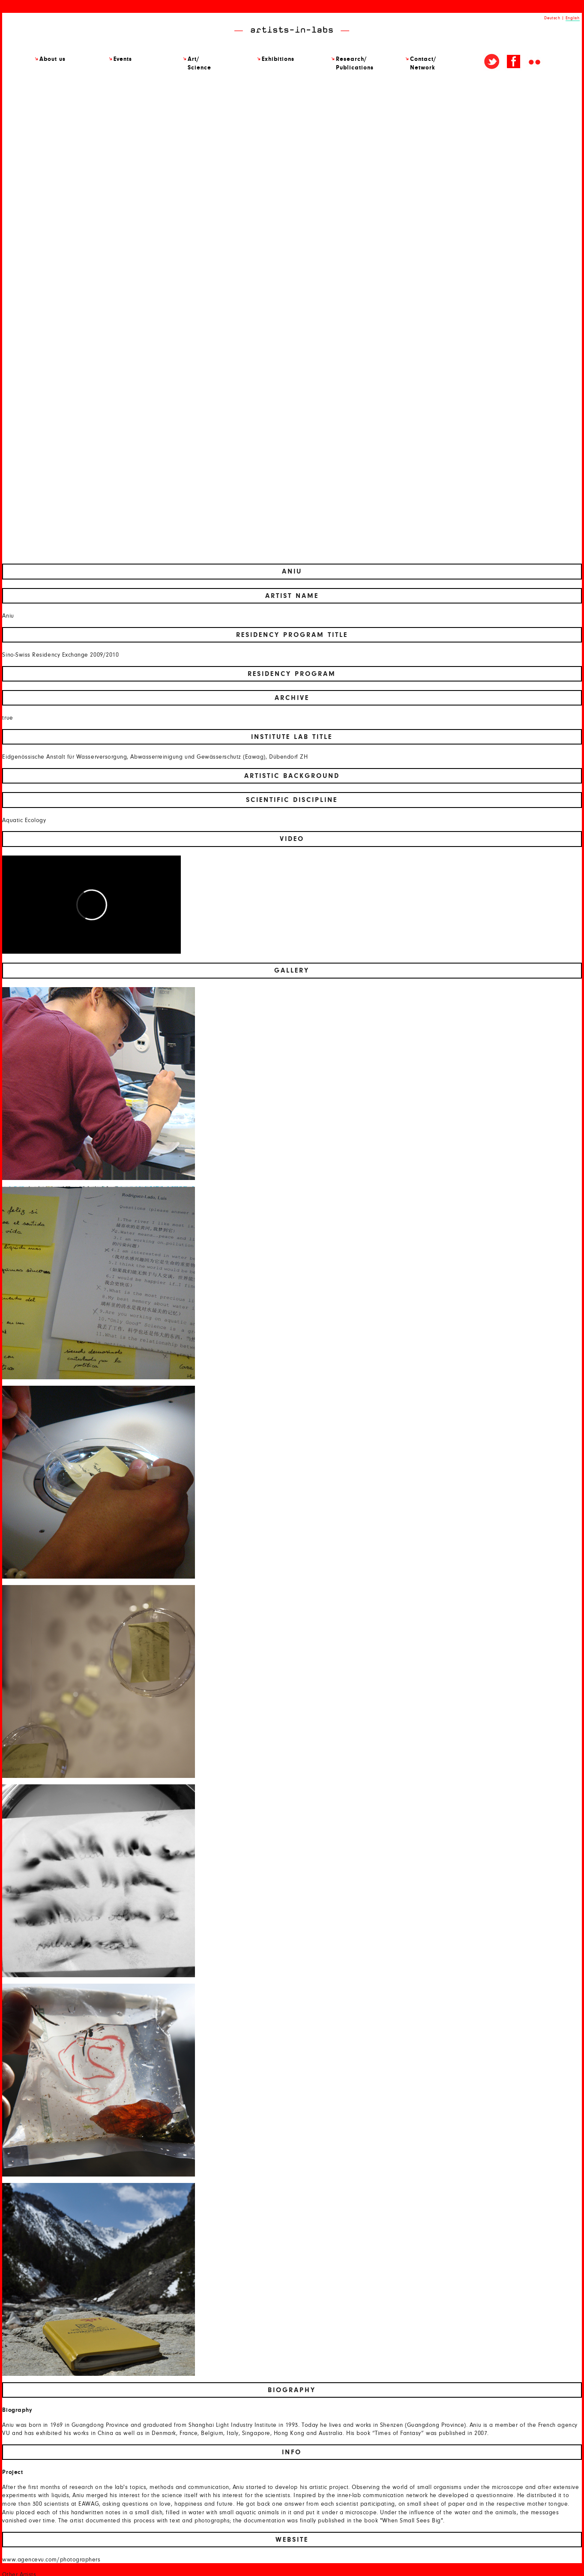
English (573, 18)
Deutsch (552, 18)
